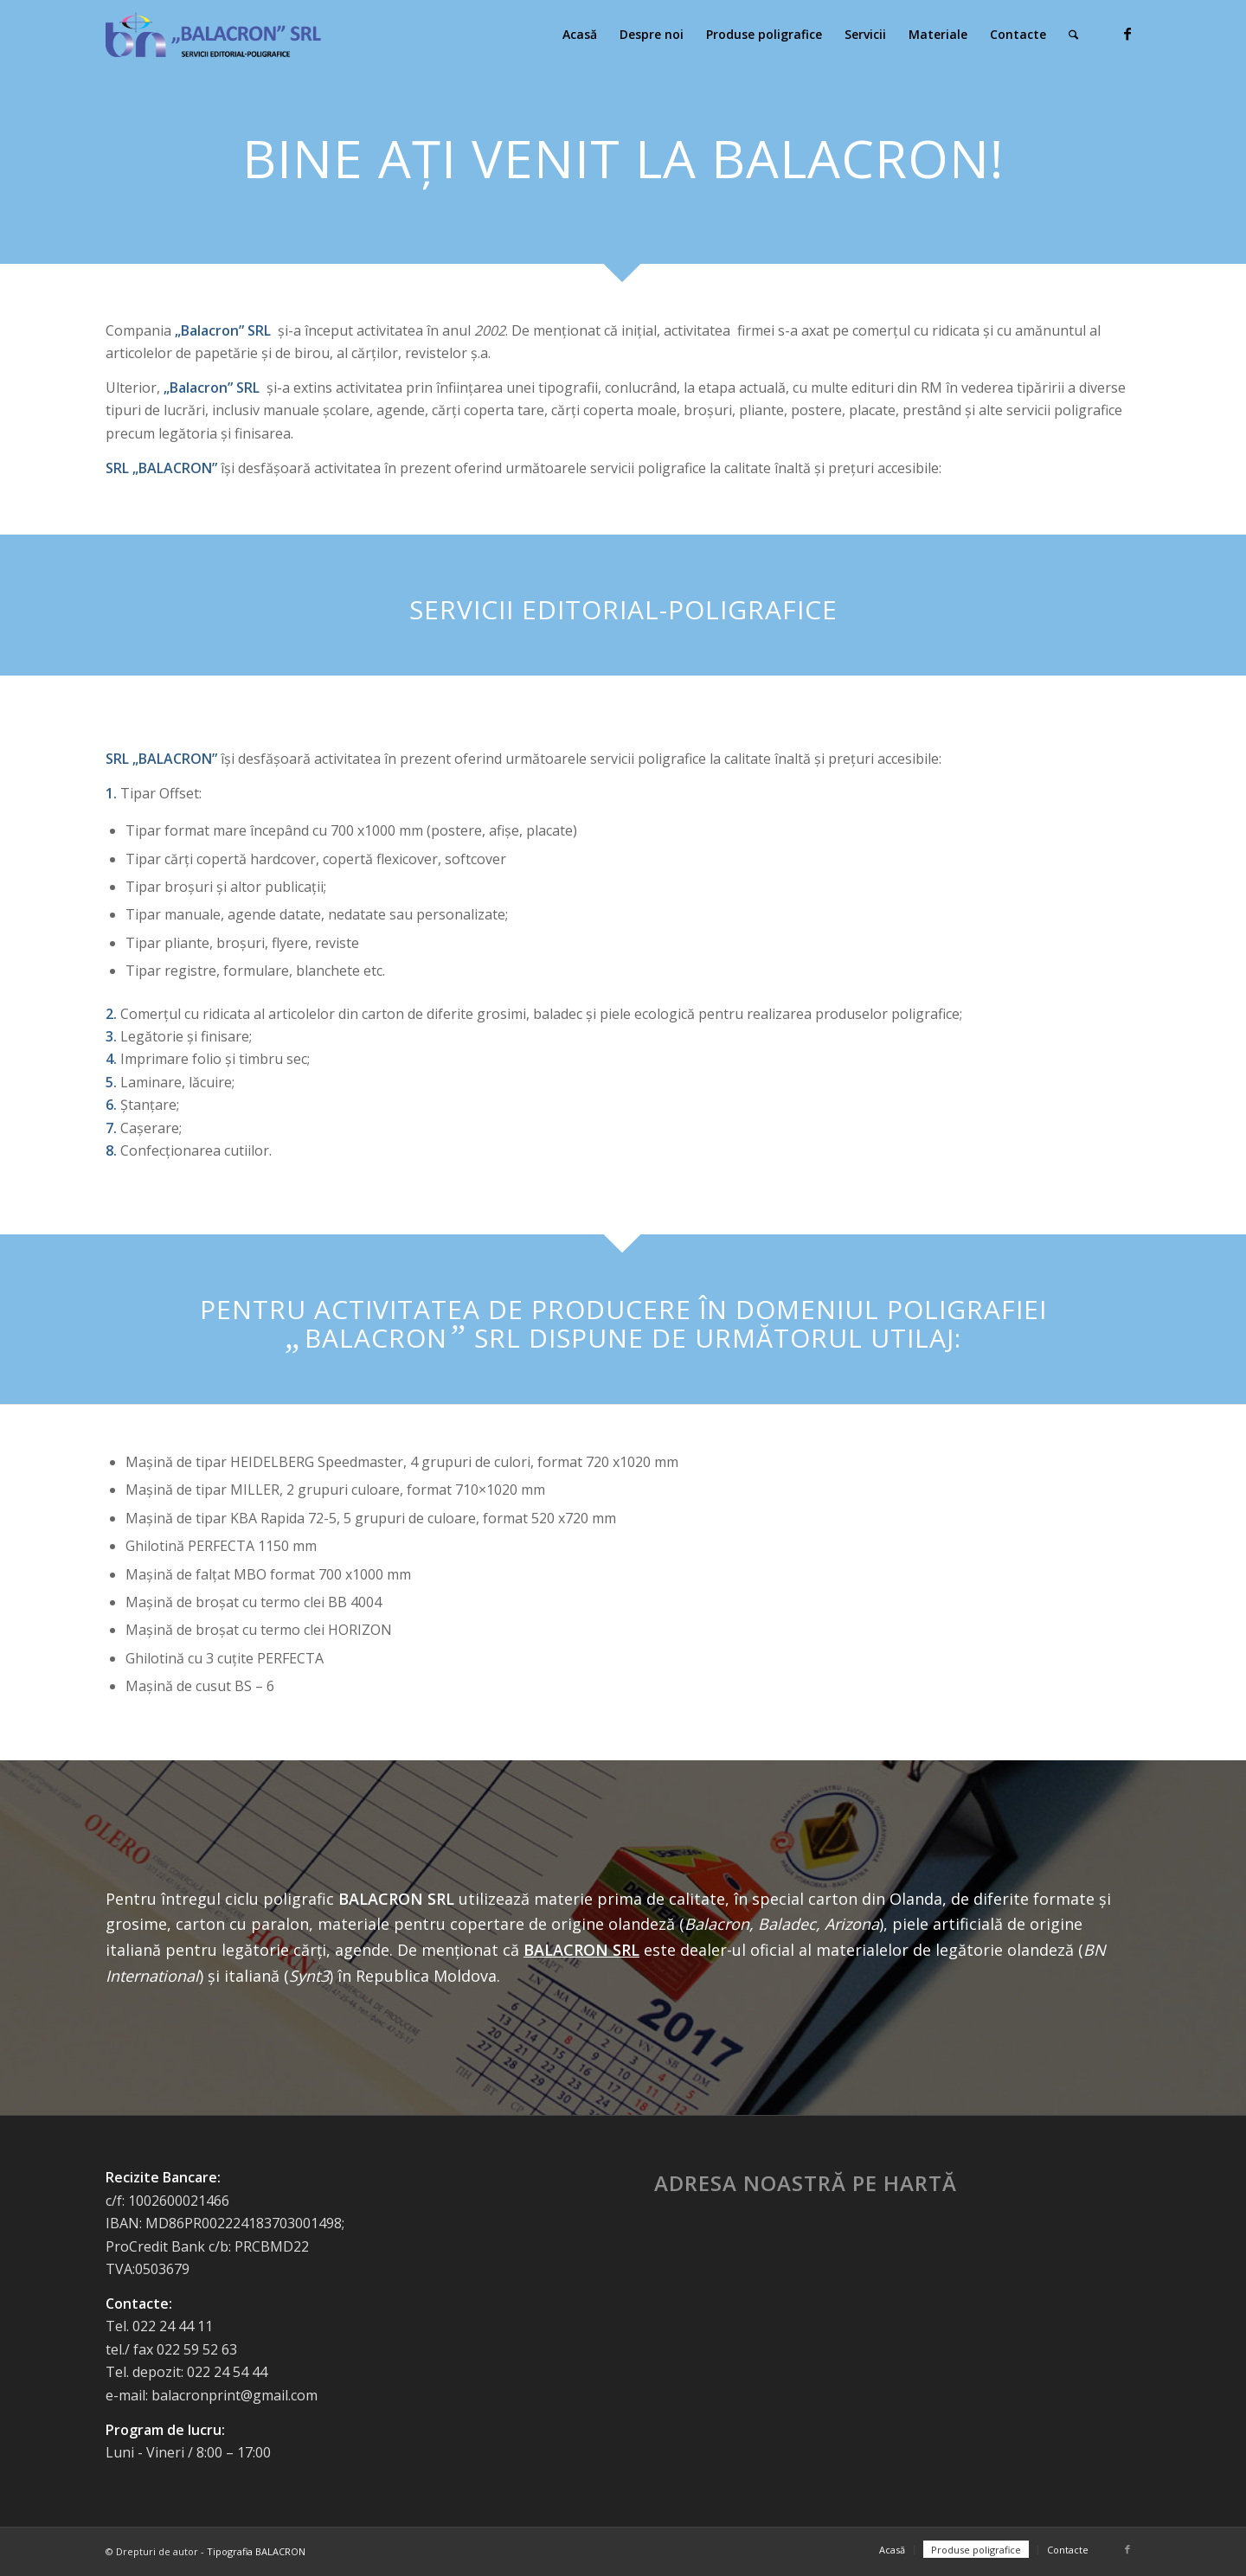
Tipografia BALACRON (256, 2551)
